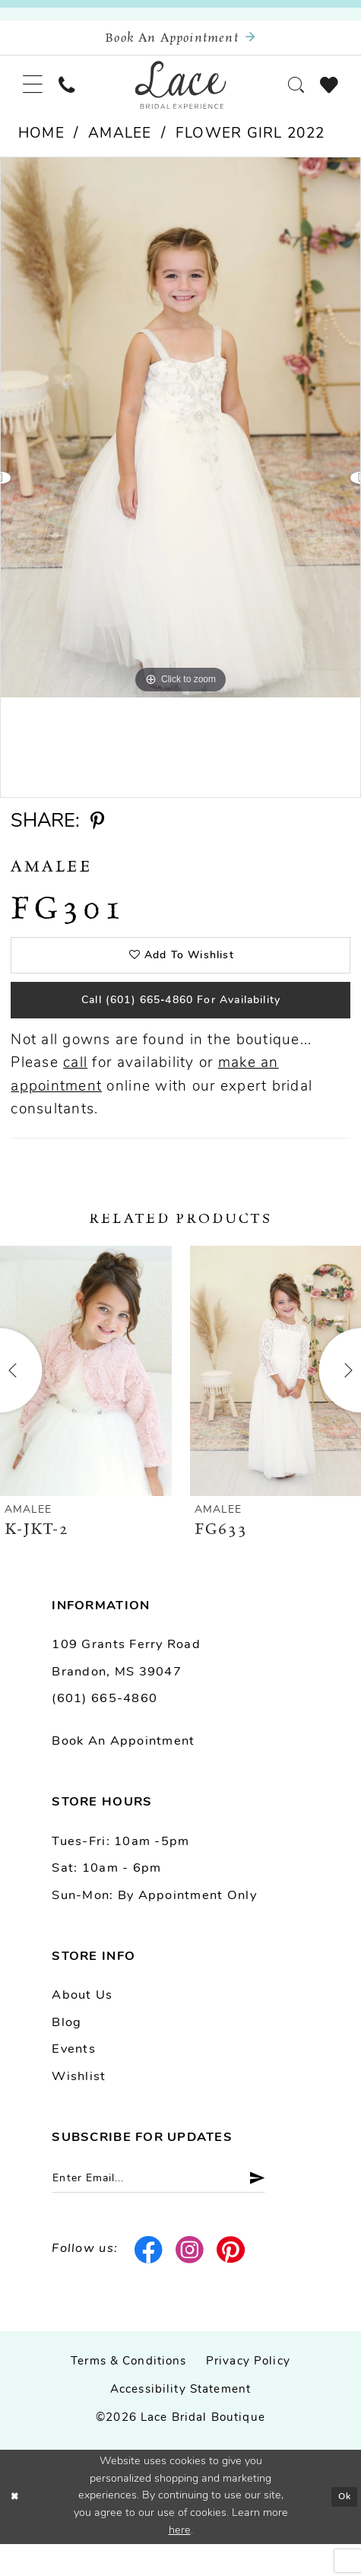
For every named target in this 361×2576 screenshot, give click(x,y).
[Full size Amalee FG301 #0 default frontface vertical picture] (180, 441)
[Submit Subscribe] (286, 2208)
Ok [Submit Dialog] (342, 2528)
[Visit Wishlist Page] (326, 94)
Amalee (120, 148)
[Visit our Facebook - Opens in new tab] (149, 2282)
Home (41, 148)
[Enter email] (177, 2208)
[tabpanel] (180, 441)
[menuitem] (35, 94)
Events (74, 2077)
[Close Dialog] (16, 2529)
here (180, 2562)
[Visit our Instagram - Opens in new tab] (191, 2282)
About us (82, 2023)
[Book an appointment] (180, 41)
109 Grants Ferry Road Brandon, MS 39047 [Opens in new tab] (126, 1685)
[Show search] (287, 95)
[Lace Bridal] (180, 95)
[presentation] (86, 1398)
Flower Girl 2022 (250, 148)
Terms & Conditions (129, 2394)
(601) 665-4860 (104, 1726)
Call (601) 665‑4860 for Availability (181, 1024)
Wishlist (79, 2104)
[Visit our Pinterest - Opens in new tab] (232, 2282)
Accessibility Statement (180, 2422)
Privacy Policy (248, 2394)
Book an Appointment (123, 1769)
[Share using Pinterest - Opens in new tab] (97, 834)
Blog (66, 2050)
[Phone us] (75, 95)
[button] (35, 94)
